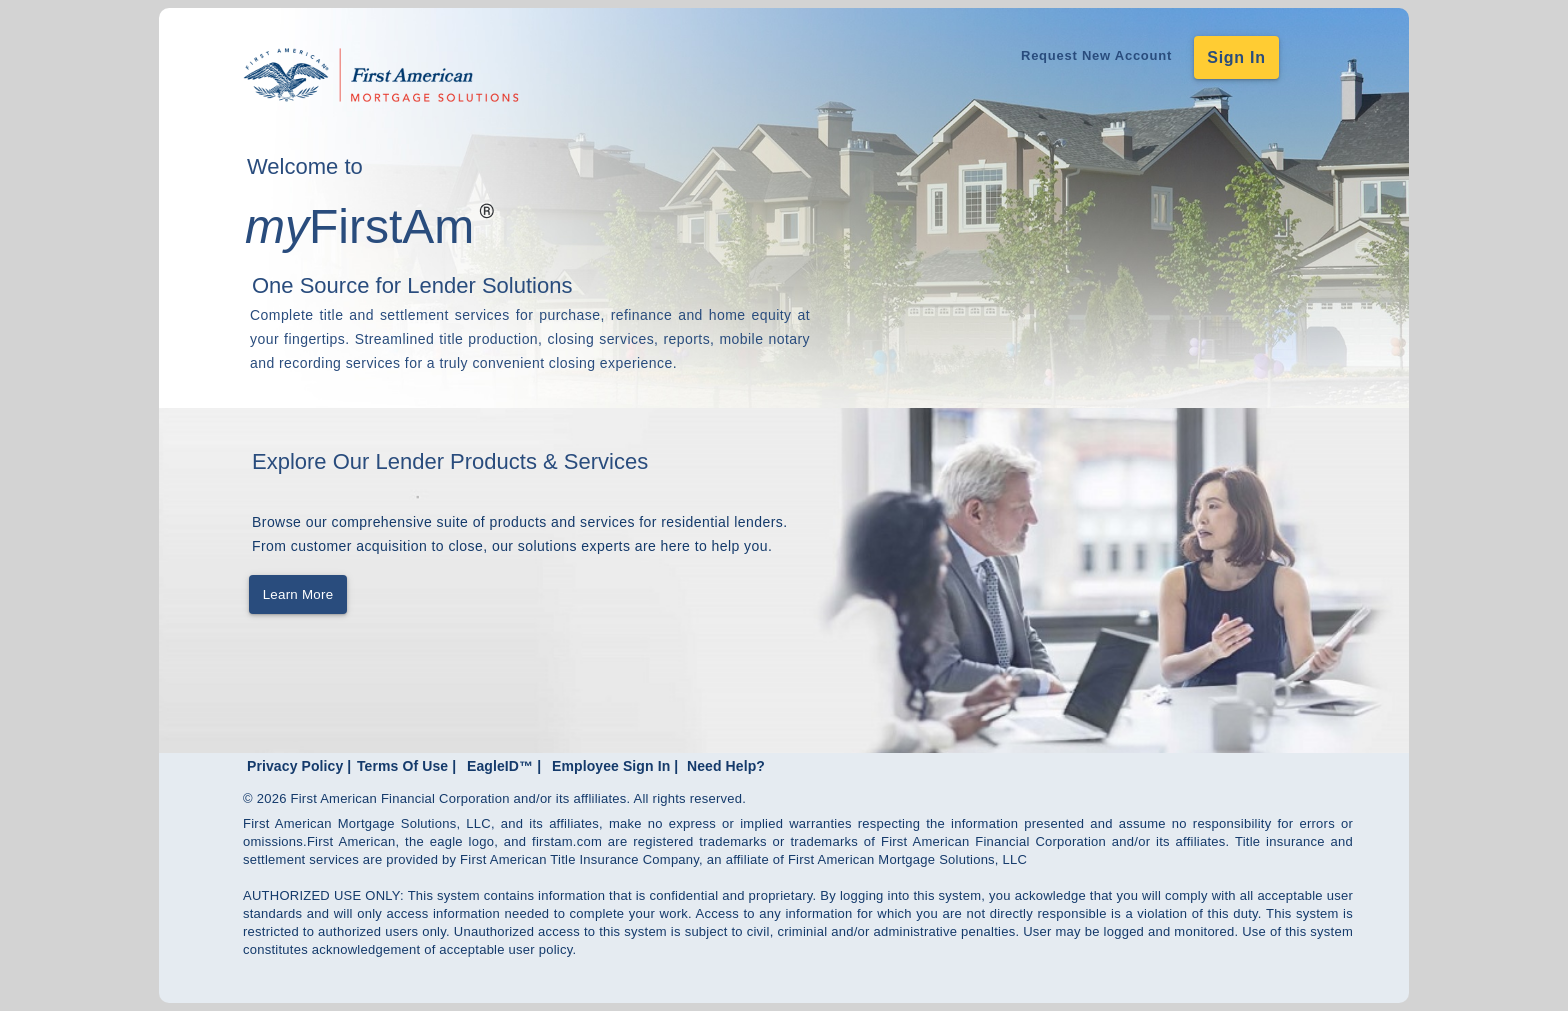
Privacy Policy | (299, 766)
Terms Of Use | (406, 766)
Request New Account (1096, 55)
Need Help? (726, 766)
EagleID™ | (504, 766)
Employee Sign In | (615, 766)
